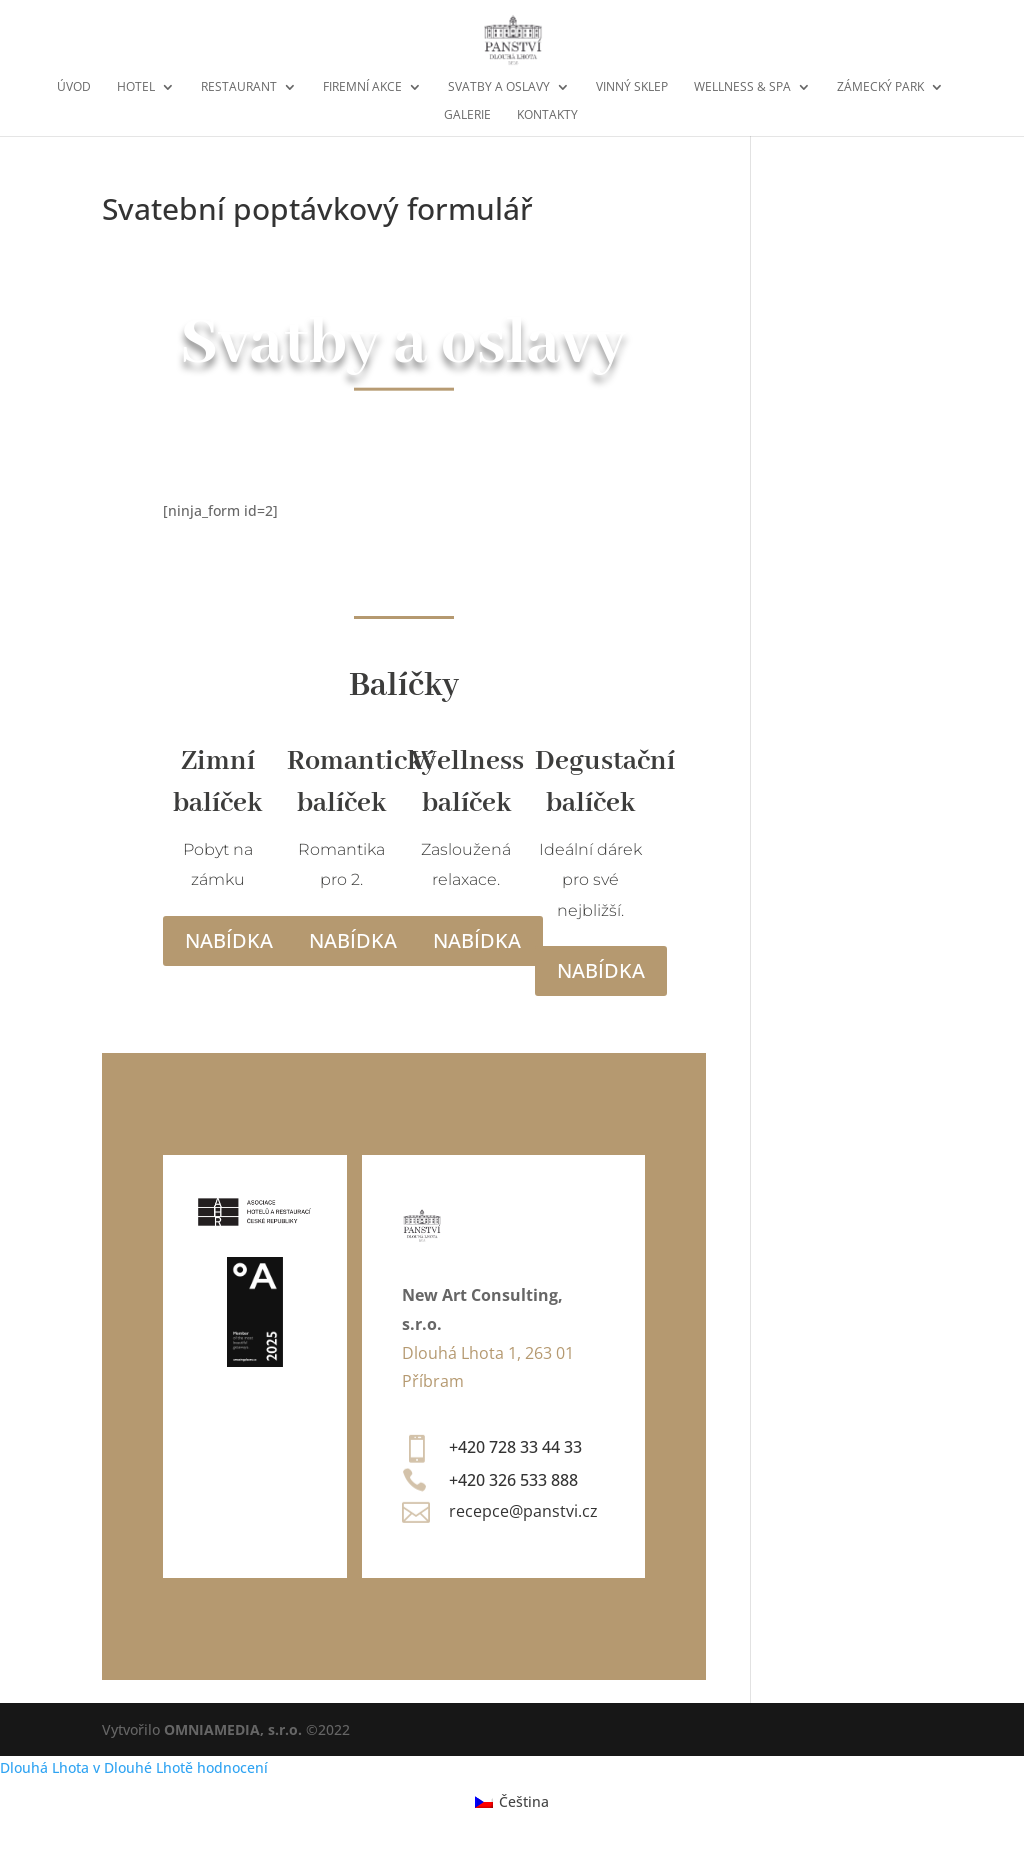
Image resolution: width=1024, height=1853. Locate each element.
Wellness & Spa (742, 87)
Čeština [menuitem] (524, 1801)
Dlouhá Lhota (44, 1767)
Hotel (136, 87)
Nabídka (229, 940)
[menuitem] (512, 1801)
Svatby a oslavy (499, 87)
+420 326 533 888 (513, 1480)
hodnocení (232, 1767)
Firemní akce (362, 87)
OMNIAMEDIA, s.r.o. (233, 1729)
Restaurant (239, 87)
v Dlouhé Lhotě (143, 1767)
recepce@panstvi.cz (523, 1511)
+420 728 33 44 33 (515, 1447)
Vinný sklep (632, 87)
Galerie (467, 115)
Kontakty (547, 115)
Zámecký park (880, 87)
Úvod (74, 87)
